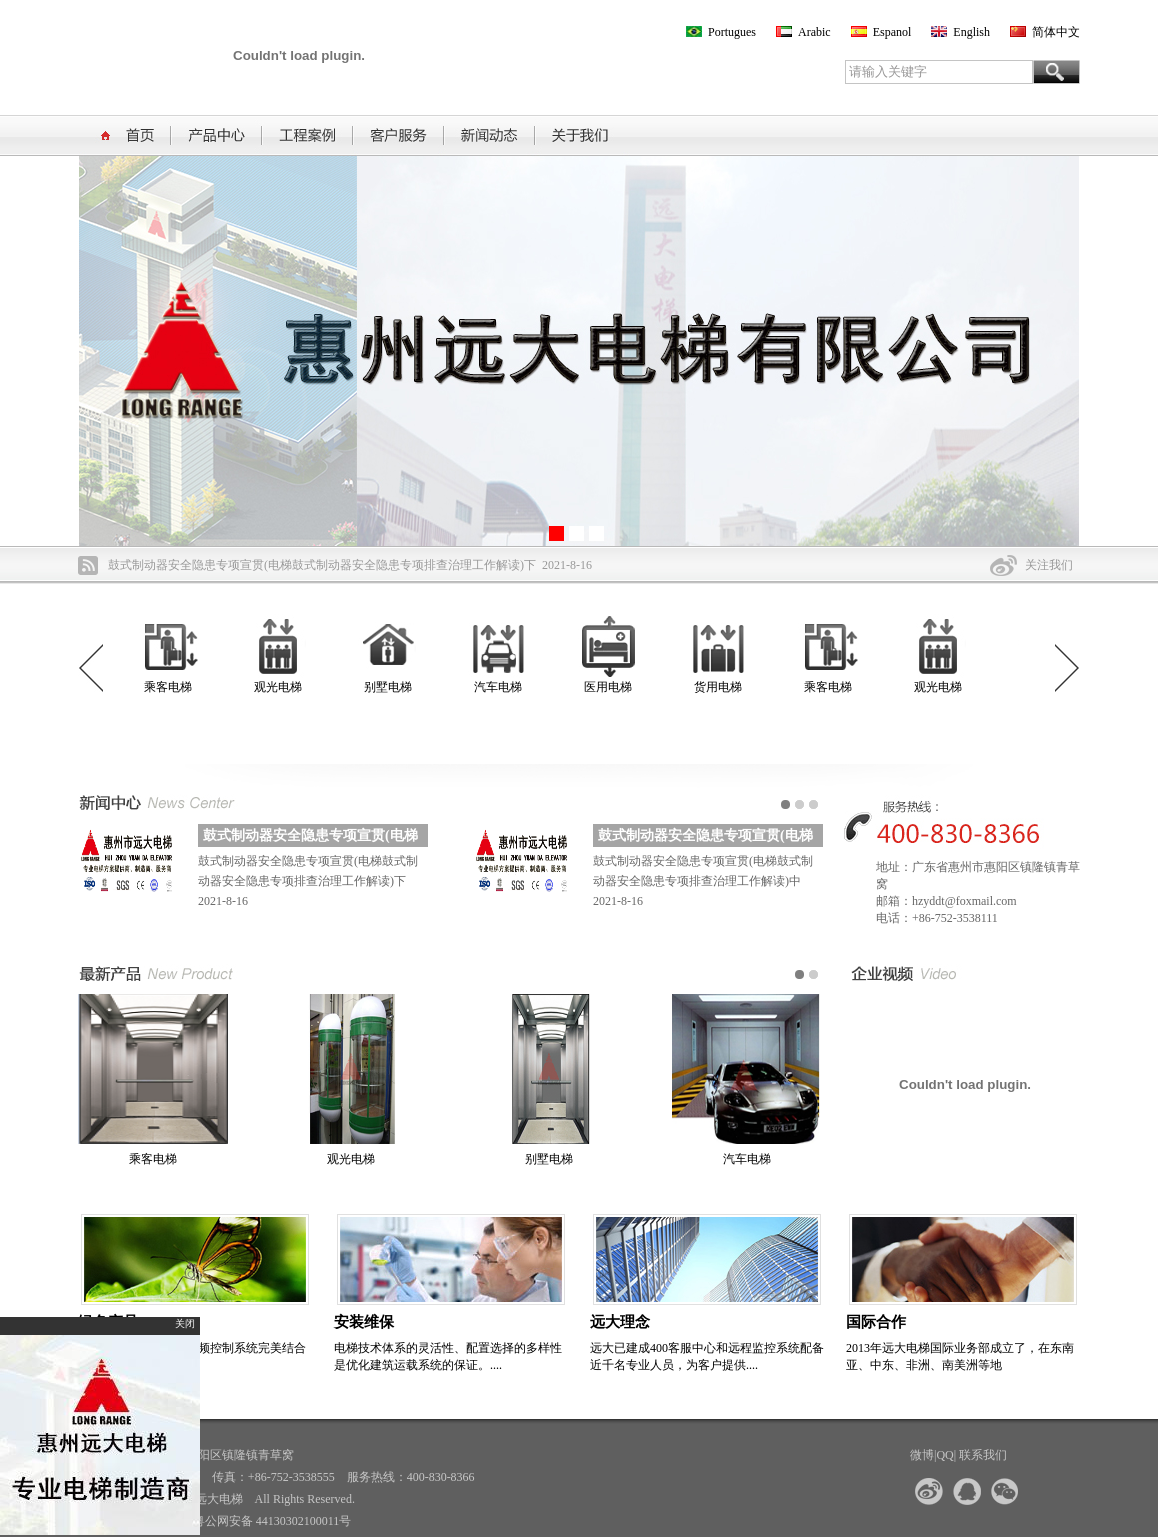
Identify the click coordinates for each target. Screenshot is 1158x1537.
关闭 (187, 1323)
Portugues (732, 32)
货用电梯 (722, 687)
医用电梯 (612, 687)
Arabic (814, 32)
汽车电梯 (502, 687)
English (971, 32)
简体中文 (1056, 32)
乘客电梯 (172, 687)
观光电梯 (282, 687)
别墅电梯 (392, 687)
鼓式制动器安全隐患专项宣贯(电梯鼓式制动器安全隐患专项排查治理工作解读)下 (322, 565)
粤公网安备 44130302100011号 (272, 1521)
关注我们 (1049, 565)
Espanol (892, 32)
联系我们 (983, 1455)
